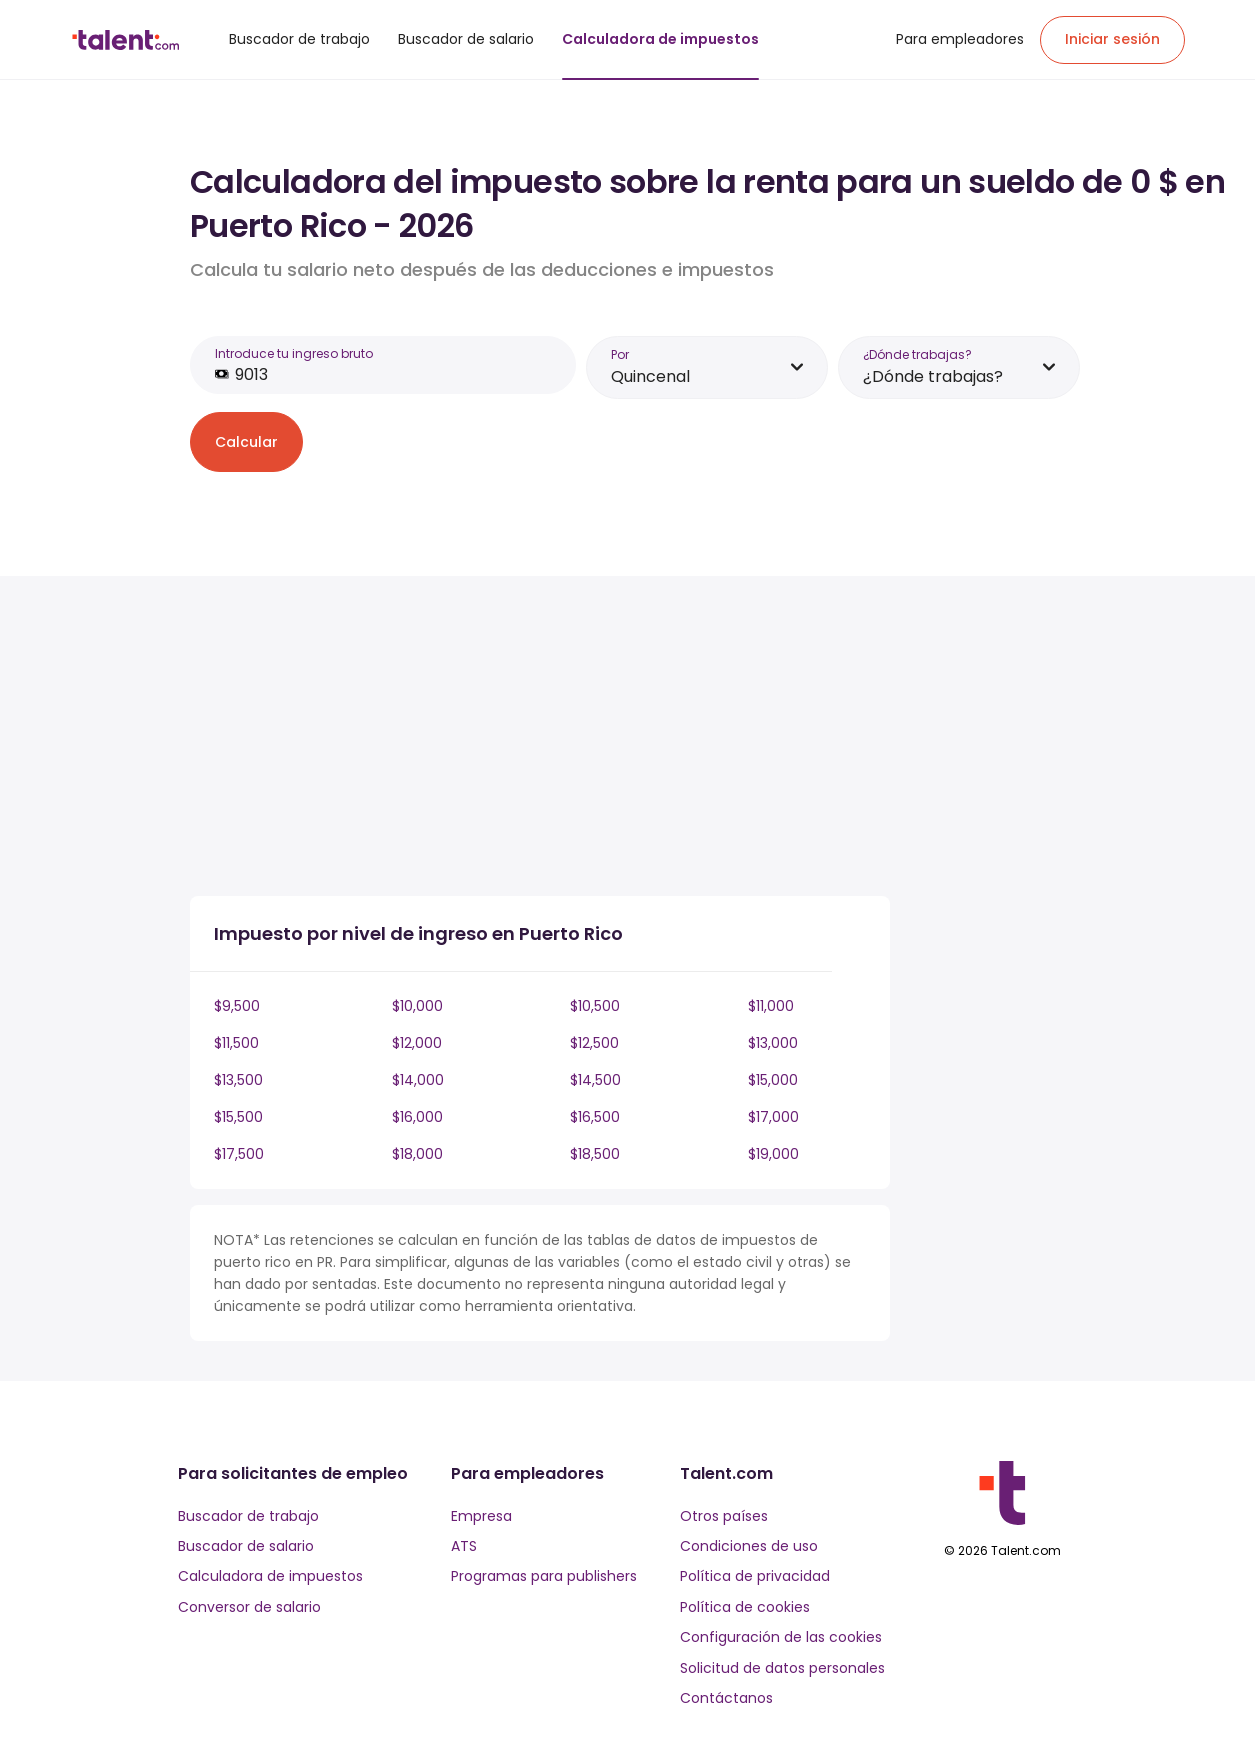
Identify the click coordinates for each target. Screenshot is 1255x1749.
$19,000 (773, 1154)
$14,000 (418, 1080)
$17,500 (239, 1154)
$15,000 (773, 1080)
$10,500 (595, 1006)
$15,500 (238, 1117)
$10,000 (417, 1006)
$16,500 (595, 1117)
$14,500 (595, 1080)
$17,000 (773, 1117)
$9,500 (237, 1006)
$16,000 (417, 1117)
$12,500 (594, 1043)
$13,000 (773, 1043)
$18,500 (595, 1154)
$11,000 (771, 1006)
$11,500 (236, 1043)
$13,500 (238, 1080)
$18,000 (417, 1154)
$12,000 (417, 1043)
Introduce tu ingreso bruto (294, 353)
